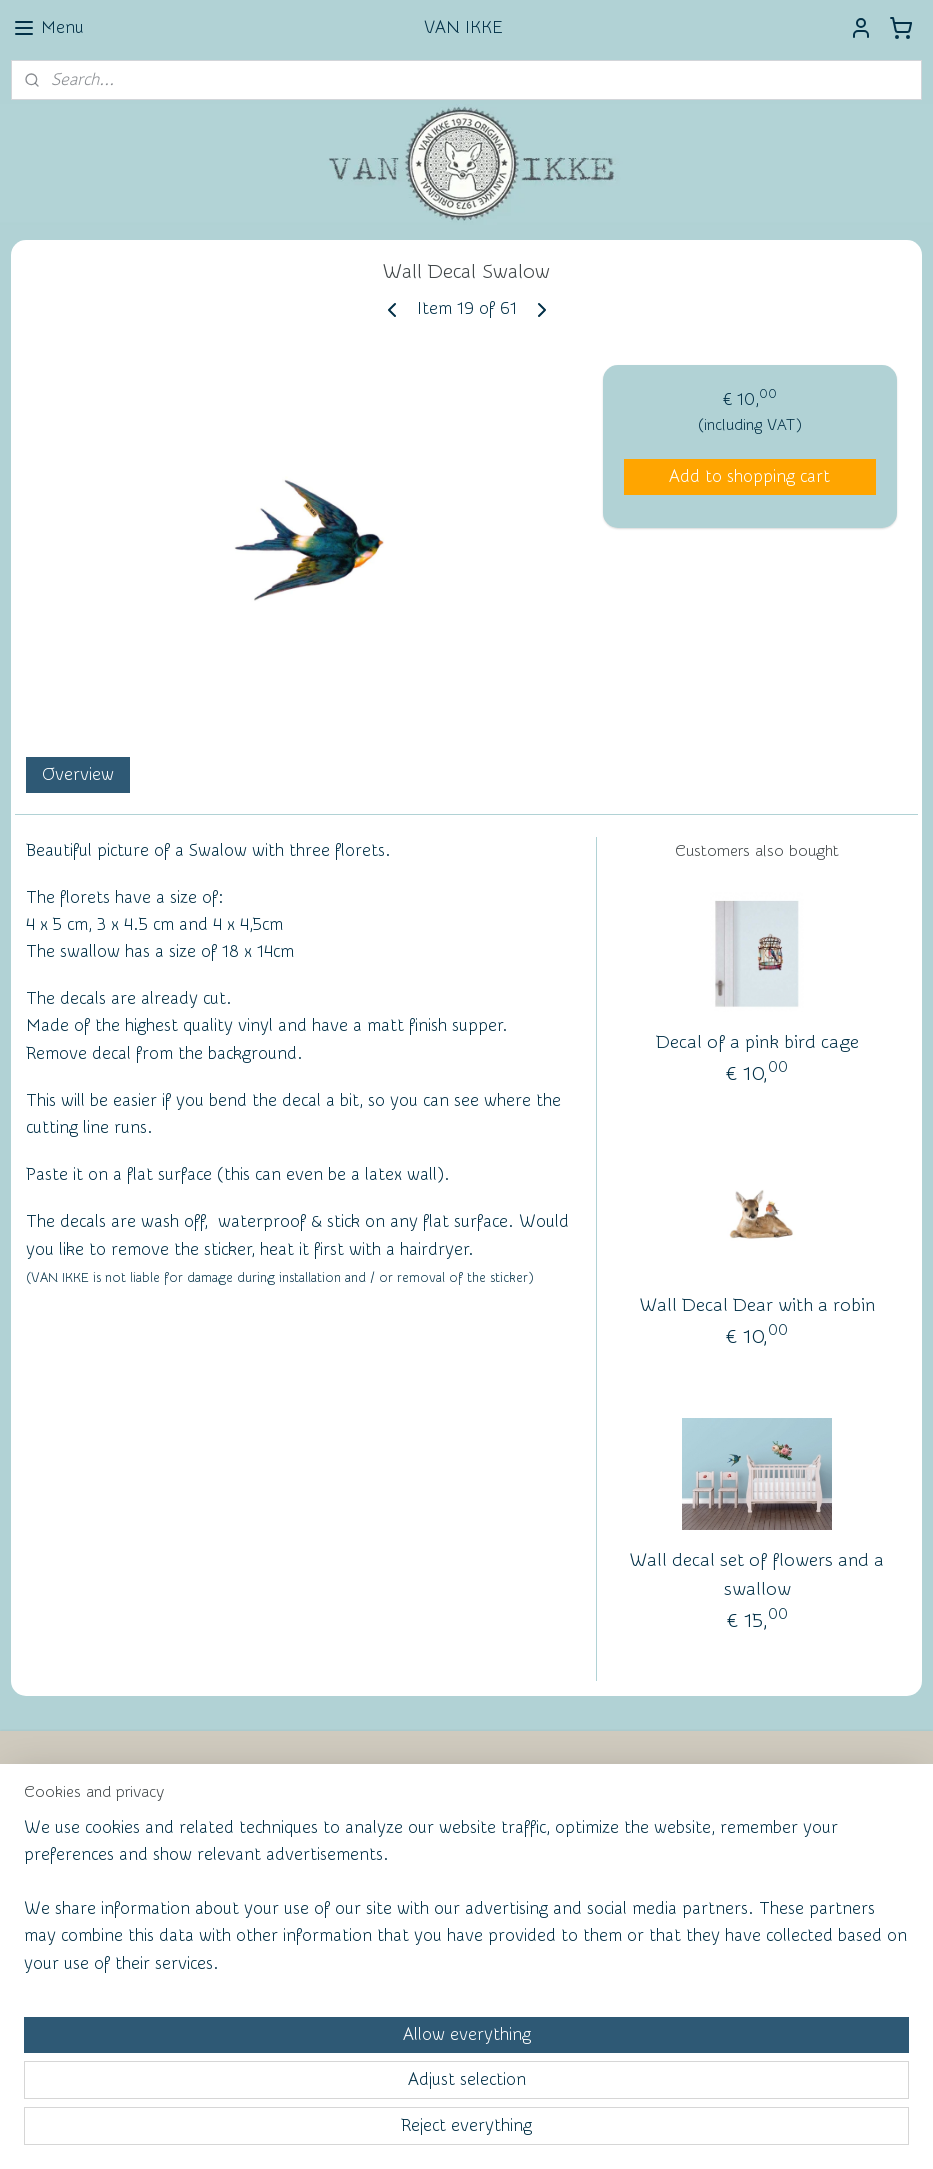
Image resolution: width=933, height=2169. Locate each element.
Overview (78, 774)
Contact (63, 1856)
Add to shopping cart (749, 476)
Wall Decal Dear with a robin (757, 1305)
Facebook (70, 1890)
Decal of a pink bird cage (757, 1042)
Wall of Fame (381, 1855)
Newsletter (75, 1823)
